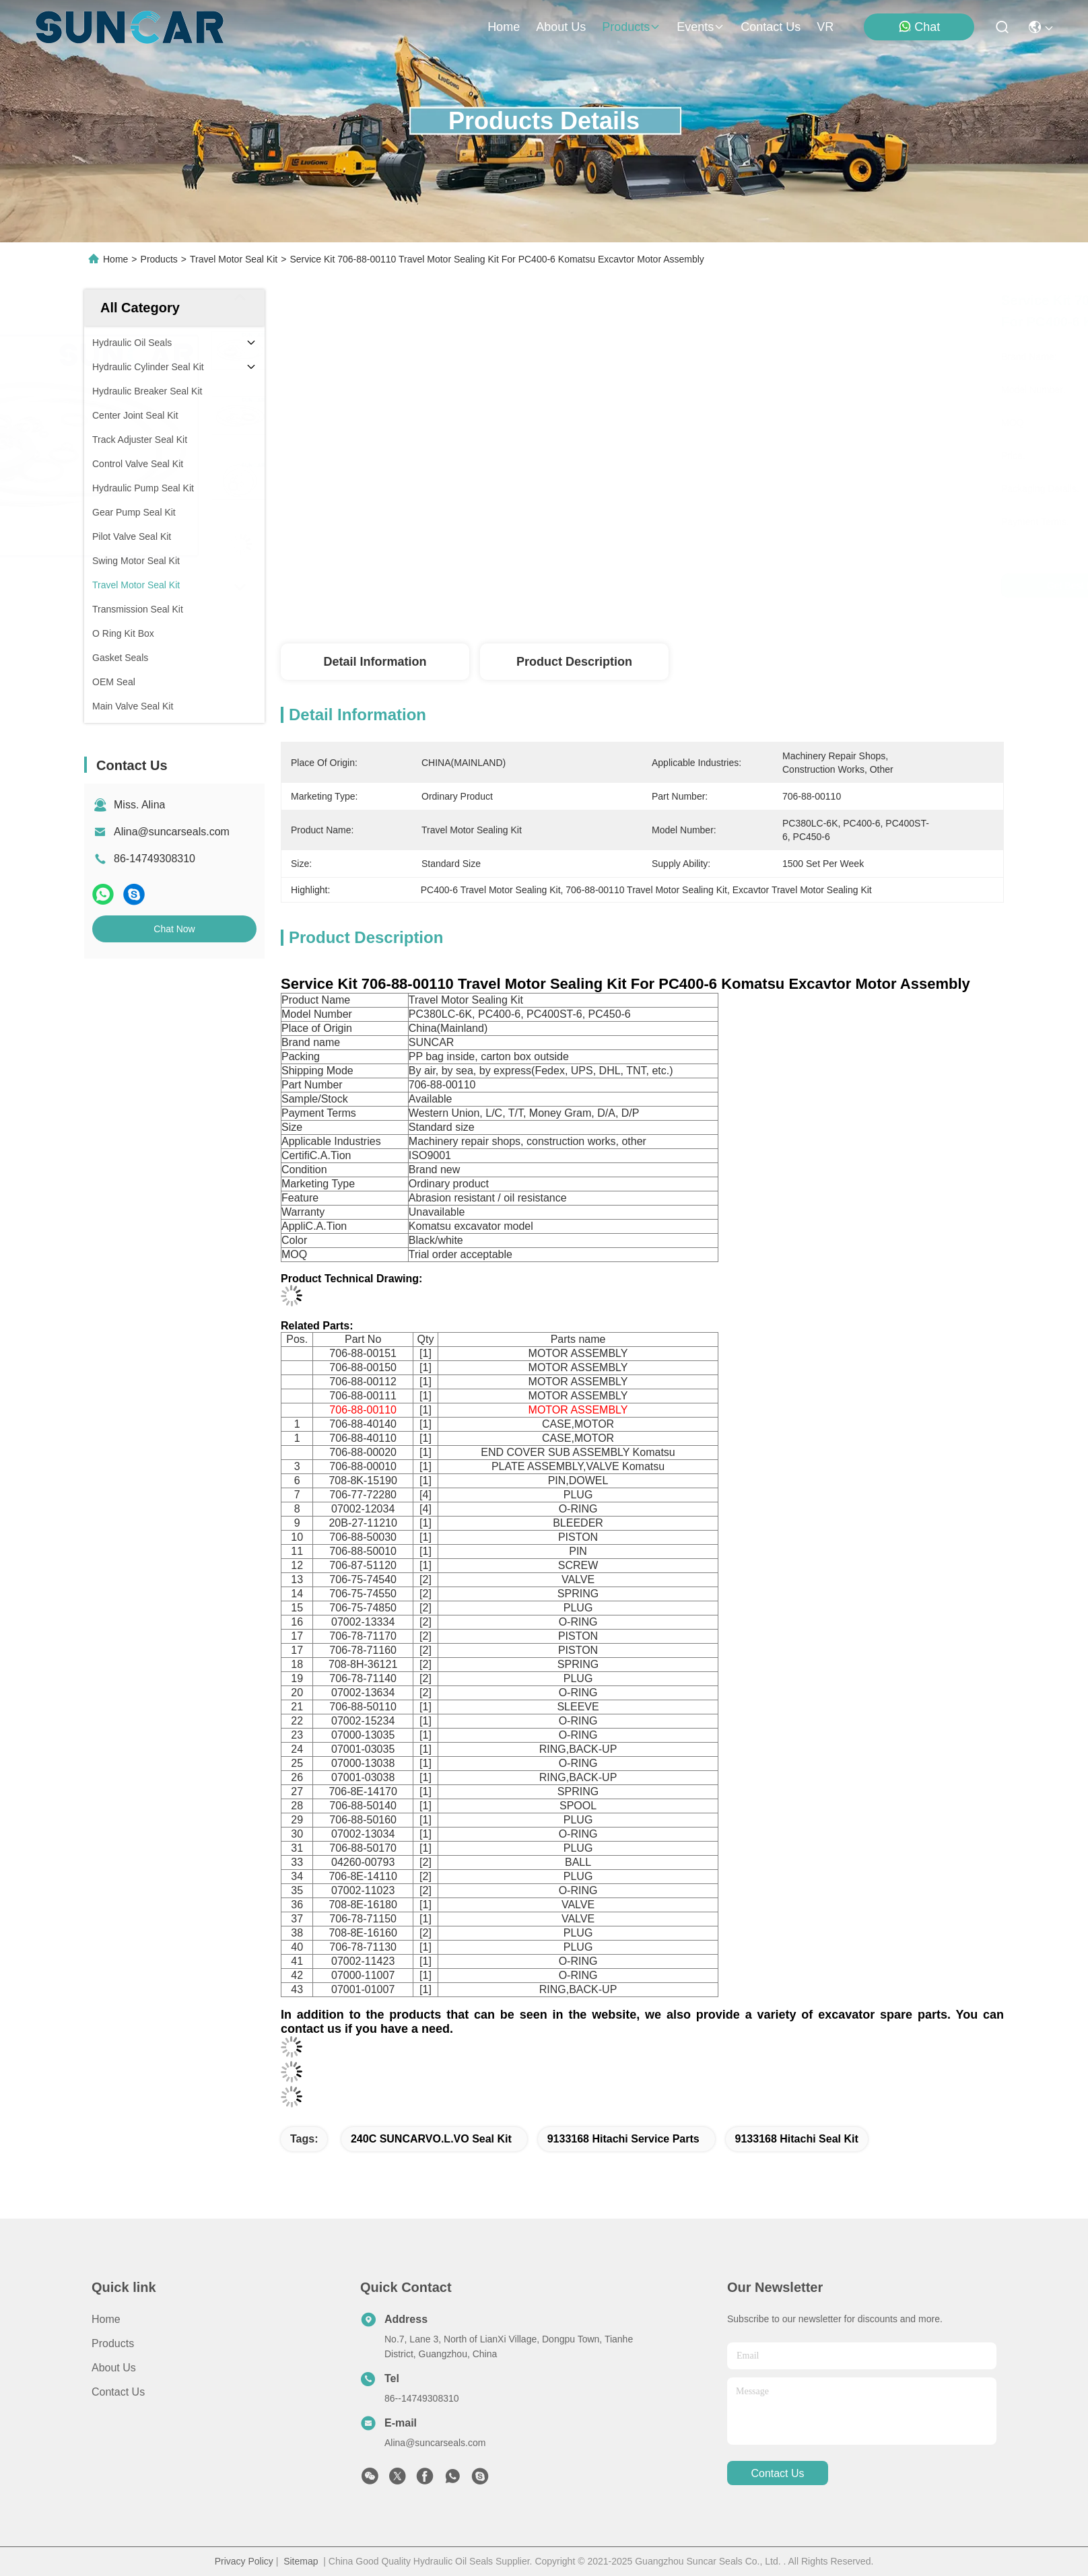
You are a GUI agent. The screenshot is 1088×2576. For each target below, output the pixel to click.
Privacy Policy (244, 2561)
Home (503, 27)
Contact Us (118, 2392)
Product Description (574, 661)
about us (561, 27)
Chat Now (174, 929)
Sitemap (300, 2561)
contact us (771, 27)
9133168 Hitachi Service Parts (623, 2139)
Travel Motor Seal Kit (233, 259)
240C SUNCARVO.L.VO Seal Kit (431, 2139)
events (700, 27)
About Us (114, 2367)
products (631, 27)
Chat (919, 27)
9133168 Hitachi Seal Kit (796, 2139)
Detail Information (374, 661)
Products (159, 259)
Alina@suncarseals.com (172, 831)
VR (825, 27)
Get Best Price (763, 585)
